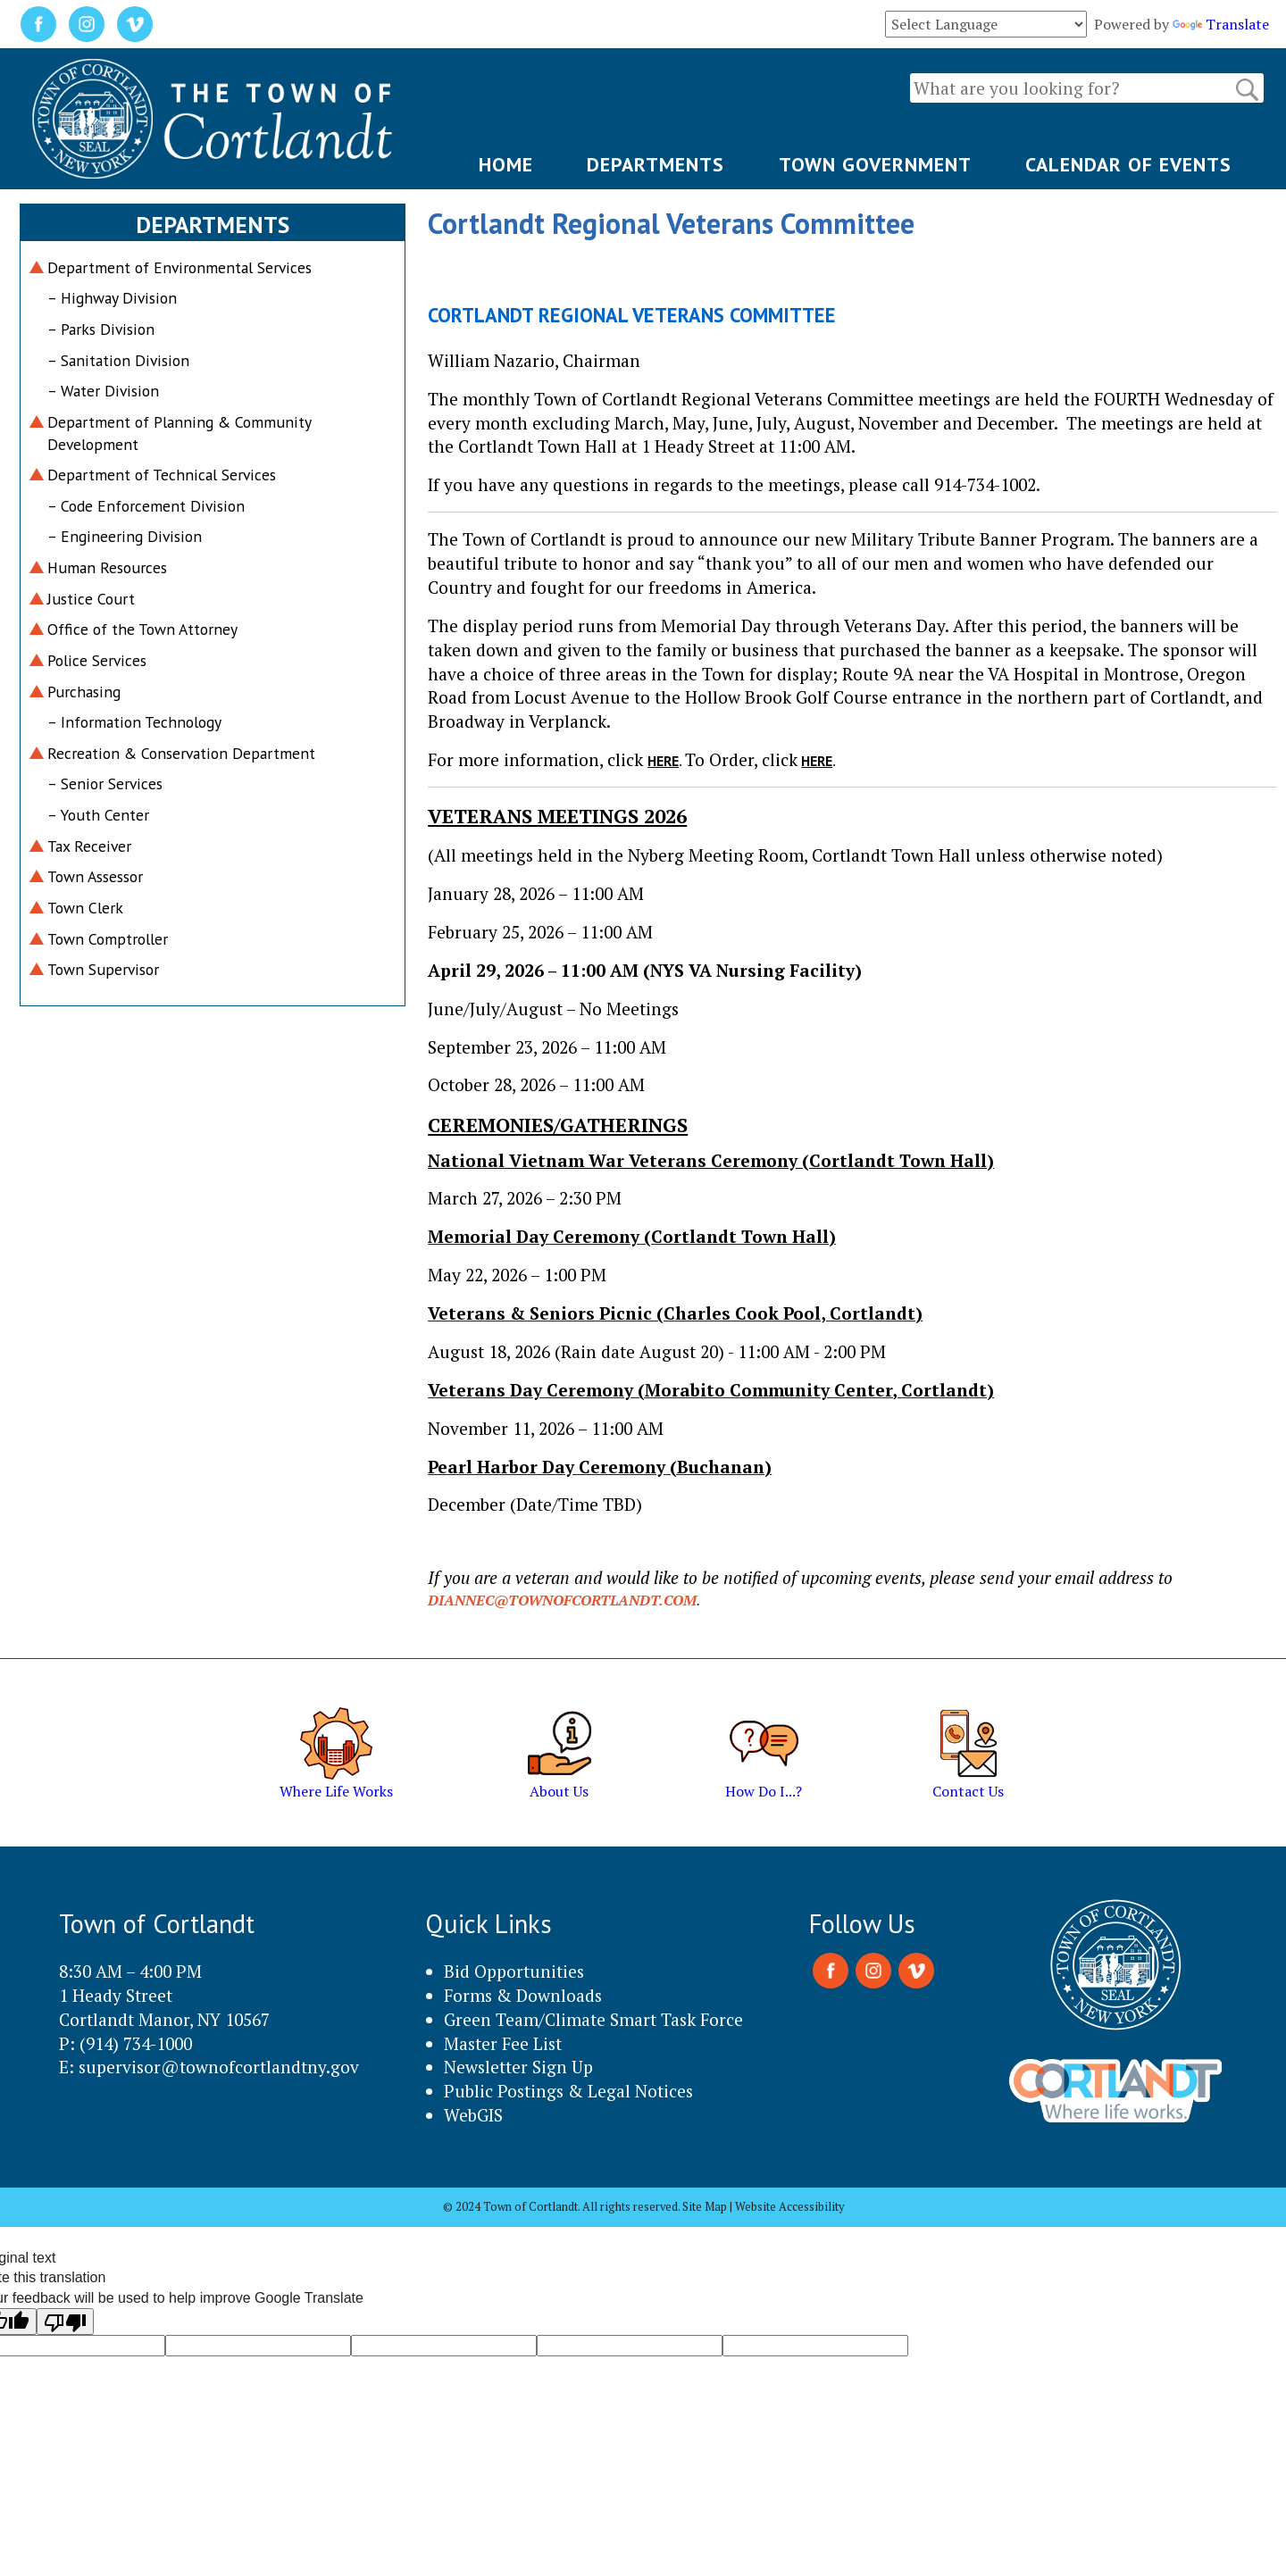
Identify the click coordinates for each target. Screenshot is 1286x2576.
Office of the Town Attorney (142, 629)
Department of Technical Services (161, 474)
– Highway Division (112, 298)
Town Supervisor (103, 969)
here (663, 761)
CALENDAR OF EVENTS (1128, 164)
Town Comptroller (107, 939)
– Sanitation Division (118, 360)
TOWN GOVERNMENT (875, 164)
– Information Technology (134, 722)
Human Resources (107, 567)
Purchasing (84, 691)
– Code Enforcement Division (146, 506)
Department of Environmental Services (179, 267)
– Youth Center (98, 814)
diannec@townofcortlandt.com (562, 1600)
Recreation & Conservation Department (181, 753)
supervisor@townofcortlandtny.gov (219, 2066)
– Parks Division (100, 329)
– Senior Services (105, 783)
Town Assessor (95, 876)
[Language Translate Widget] (986, 24)
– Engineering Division (124, 536)
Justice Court (91, 598)
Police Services (96, 660)
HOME (506, 164)
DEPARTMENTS (655, 164)
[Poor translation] (65, 2321)
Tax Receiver (89, 846)
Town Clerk (85, 907)
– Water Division (103, 390)
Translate (1221, 24)
